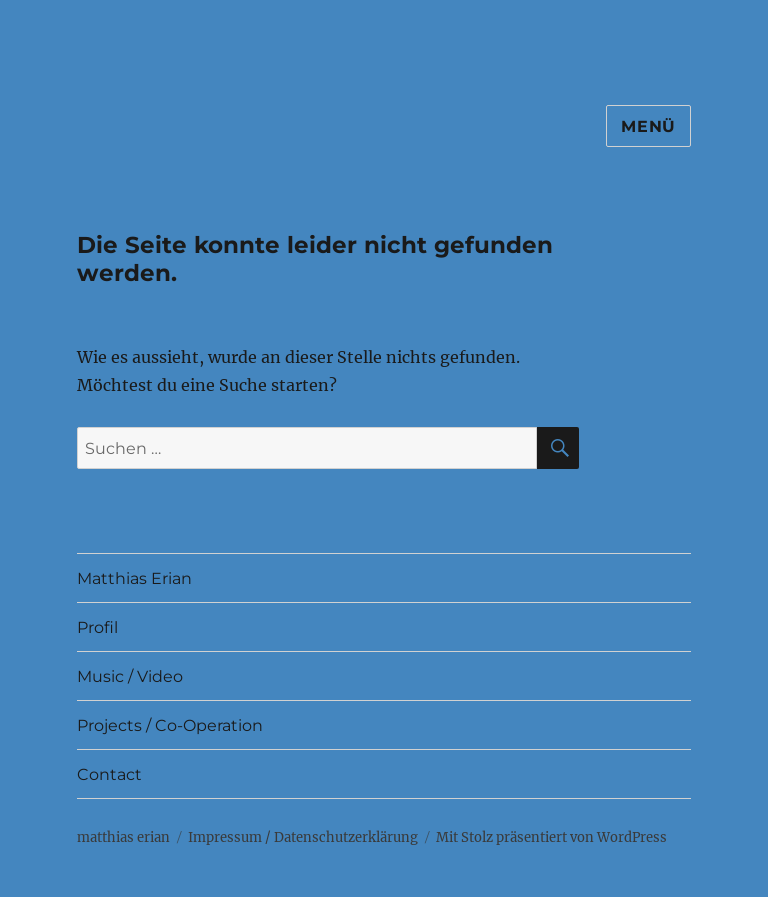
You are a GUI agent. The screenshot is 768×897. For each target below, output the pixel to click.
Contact (109, 774)
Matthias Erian (134, 578)
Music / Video (130, 676)
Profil (97, 627)
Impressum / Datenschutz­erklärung (303, 837)
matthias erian (123, 837)
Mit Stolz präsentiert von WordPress (551, 837)
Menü (648, 126)
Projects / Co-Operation (170, 725)
